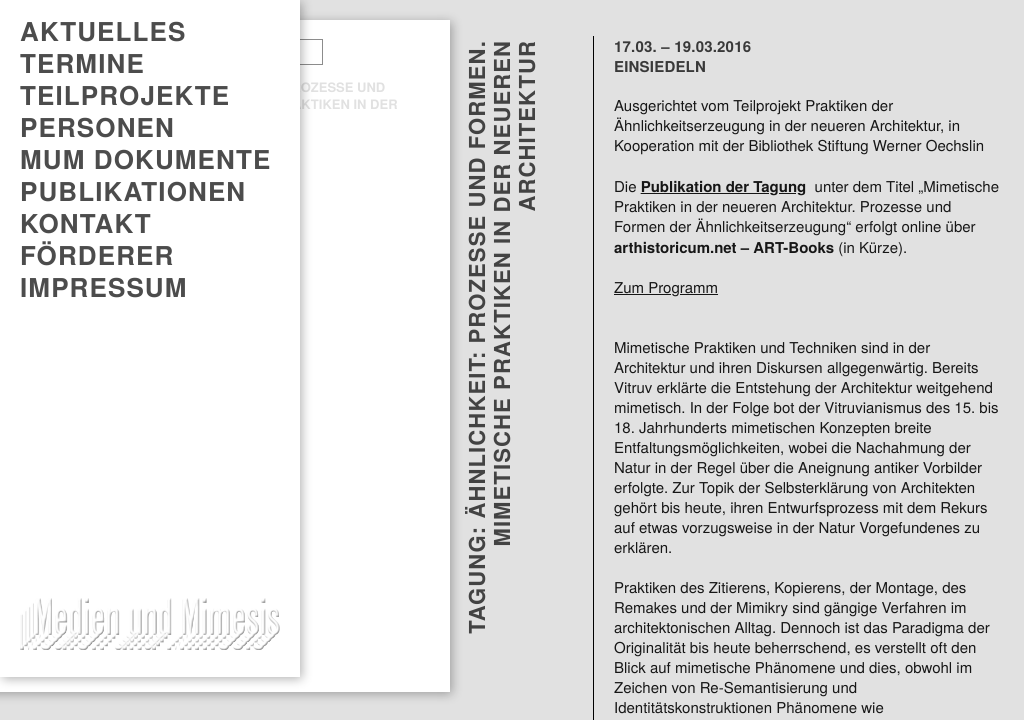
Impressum (104, 287)
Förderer (97, 255)
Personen (97, 127)
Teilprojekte (125, 95)
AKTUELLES (103, 31)
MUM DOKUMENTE (145, 159)
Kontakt (86, 223)
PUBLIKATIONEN (133, 191)
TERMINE (82, 63)
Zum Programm (666, 288)
